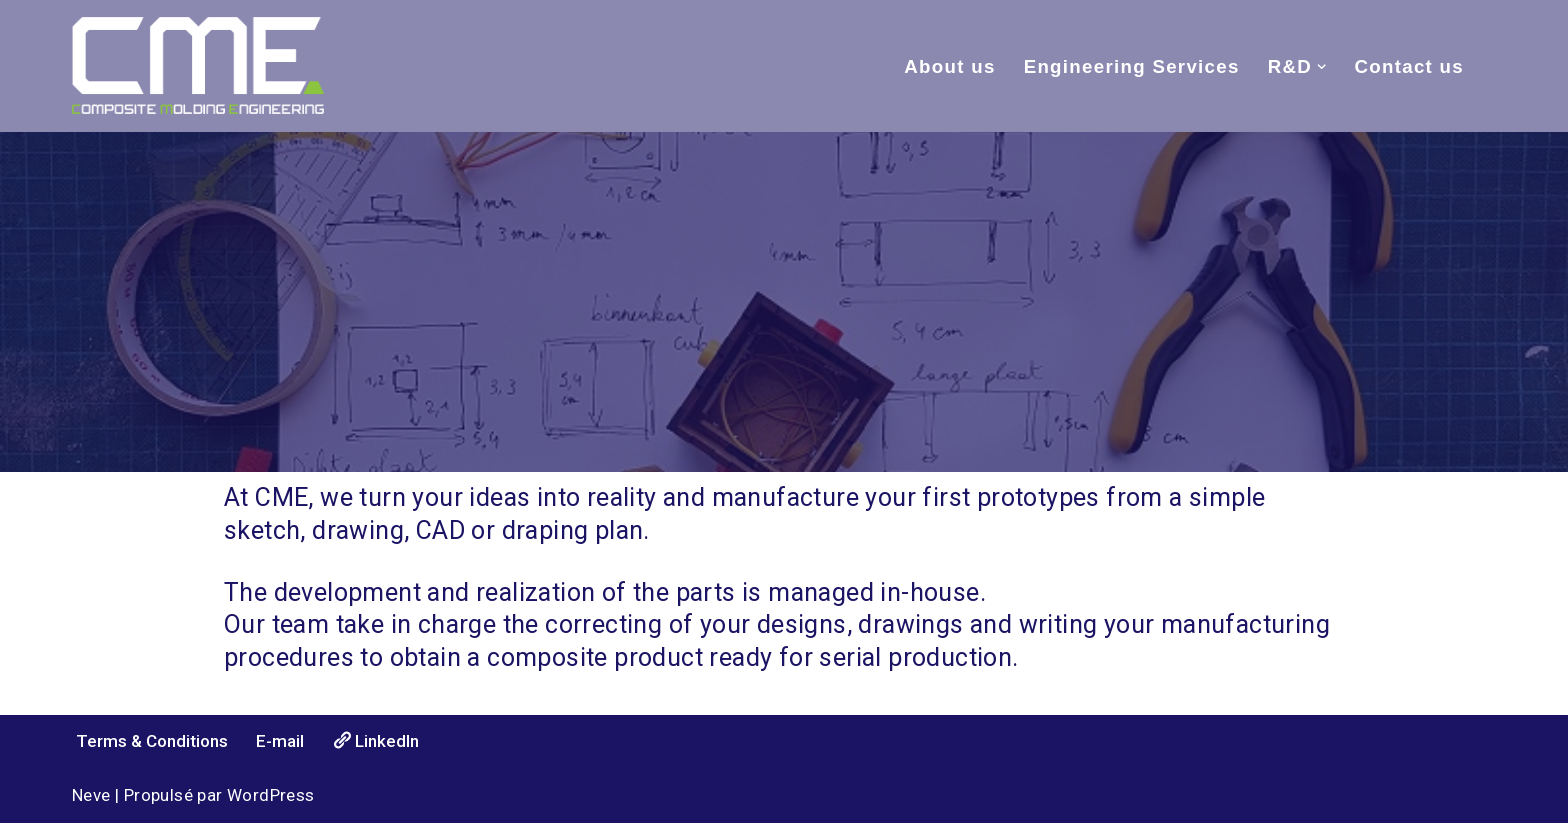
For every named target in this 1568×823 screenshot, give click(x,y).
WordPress (271, 795)
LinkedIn (375, 740)
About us (949, 66)
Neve (91, 795)
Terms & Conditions (152, 741)
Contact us (1409, 66)
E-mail (280, 741)
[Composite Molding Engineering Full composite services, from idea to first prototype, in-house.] (198, 65)
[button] (1321, 66)
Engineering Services (1132, 66)
